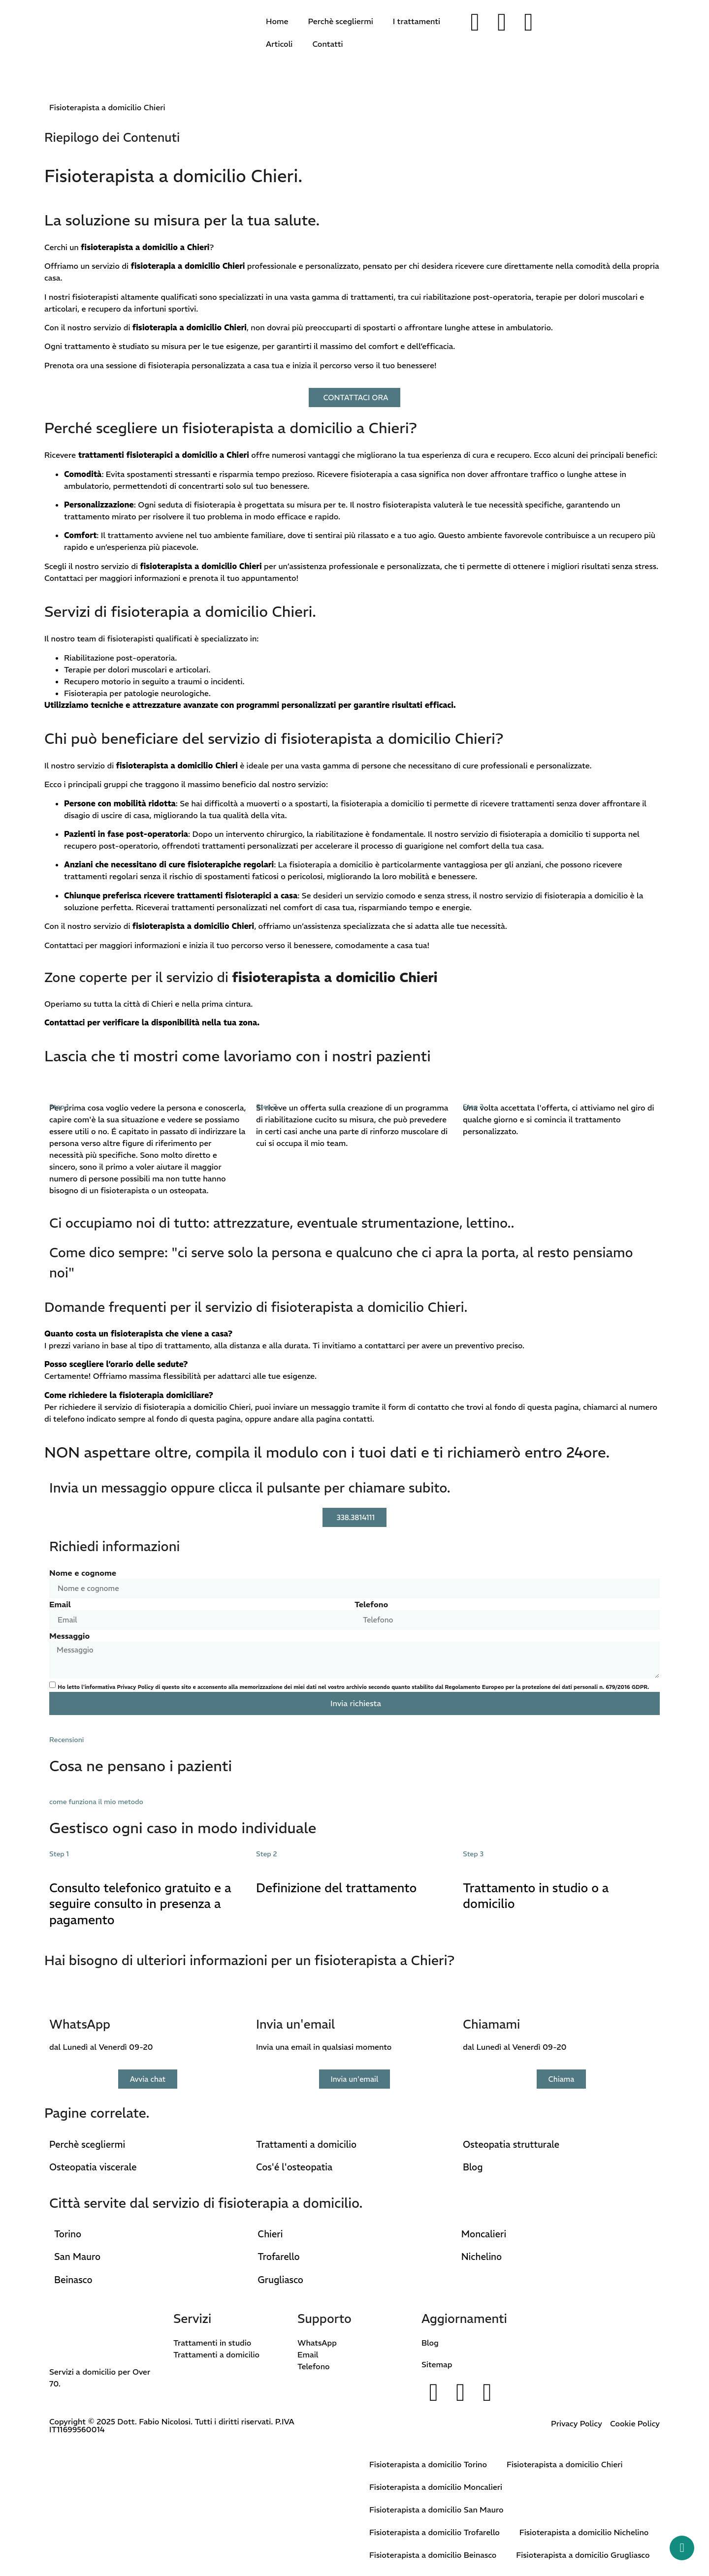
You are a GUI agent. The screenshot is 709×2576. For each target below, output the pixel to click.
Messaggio (69, 1636)
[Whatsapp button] (682, 2548)
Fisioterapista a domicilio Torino (428, 2464)
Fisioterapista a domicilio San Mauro (436, 2509)
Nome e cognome (82, 1573)
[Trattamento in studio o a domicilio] (475, 1861)
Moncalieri (483, 2234)
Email (60, 1604)
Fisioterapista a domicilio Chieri (565, 2464)
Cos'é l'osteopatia (294, 2167)
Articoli (279, 44)
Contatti (327, 44)
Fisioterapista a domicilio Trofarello (434, 2532)
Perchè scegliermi (340, 21)
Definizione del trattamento (336, 1888)
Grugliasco (280, 2280)
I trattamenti (416, 21)
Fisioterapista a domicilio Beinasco (432, 2555)
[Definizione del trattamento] (268, 1861)
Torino (67, 2234)
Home (277, 21)
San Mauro (77, 2256)
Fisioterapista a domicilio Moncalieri (435, 2487)
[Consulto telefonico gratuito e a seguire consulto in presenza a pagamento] (61, 1861)
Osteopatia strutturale (511, 2144)
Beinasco (73, 2280)
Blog (473, 2167)
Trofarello (278, 2256)
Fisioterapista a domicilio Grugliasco (582, 2555)
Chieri (270, 2234)
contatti (357, 1419)
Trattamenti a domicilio (306, 2144)
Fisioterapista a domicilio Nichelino (584, 2532)
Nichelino (481, 2256)
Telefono (371, 1604)
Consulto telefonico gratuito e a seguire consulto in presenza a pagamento (140, 1904)
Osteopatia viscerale (92, 2167)
